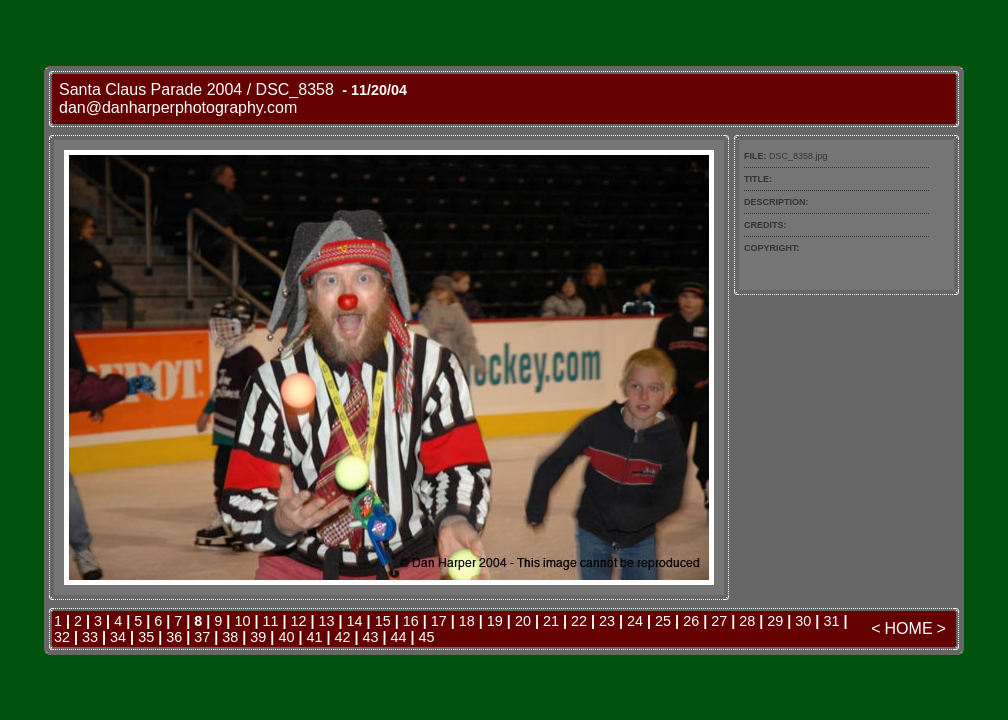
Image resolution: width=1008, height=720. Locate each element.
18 (467, 621)
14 (355, 621)
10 (242, 621)
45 (427, 637)
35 (146, 637)
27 (719, 621)
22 (579, 621)
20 (523, 621)
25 (663, 621)
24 (635, 621)
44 (399, 637)
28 (747, 621)
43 (371, 637)
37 (202, 637)
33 (90, 637)
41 (314, 637)
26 (691, 621)
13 (327, 621)
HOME (909, 628)
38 (230, 637)
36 (174, 637)
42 (342, 637)
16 (411, 621)
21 (551, 621)
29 (775, 621)
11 (270, 621)
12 (299, 621)
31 (831, 621)
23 (607, 621)
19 (495, 621)
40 (286, 637)
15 (383, 621)
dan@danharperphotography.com (178, 107)
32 (62, 637)
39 (258, 637)
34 (118, 637)
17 (439, 621)
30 (803, 621)
